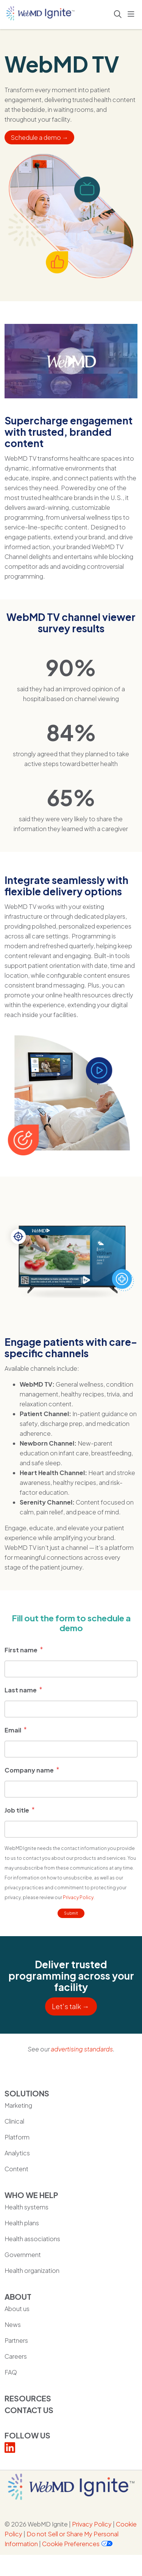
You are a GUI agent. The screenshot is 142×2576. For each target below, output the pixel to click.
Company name (29, 1770)
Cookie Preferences (71, 2544)
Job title (17, 1810)
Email (13, 1730)
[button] (132, 14)
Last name (21, 1690)
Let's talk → (71, 2006)
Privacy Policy (78, 1897)
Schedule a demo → (39, 137)
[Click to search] (118, 14)
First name (21, 1650)
